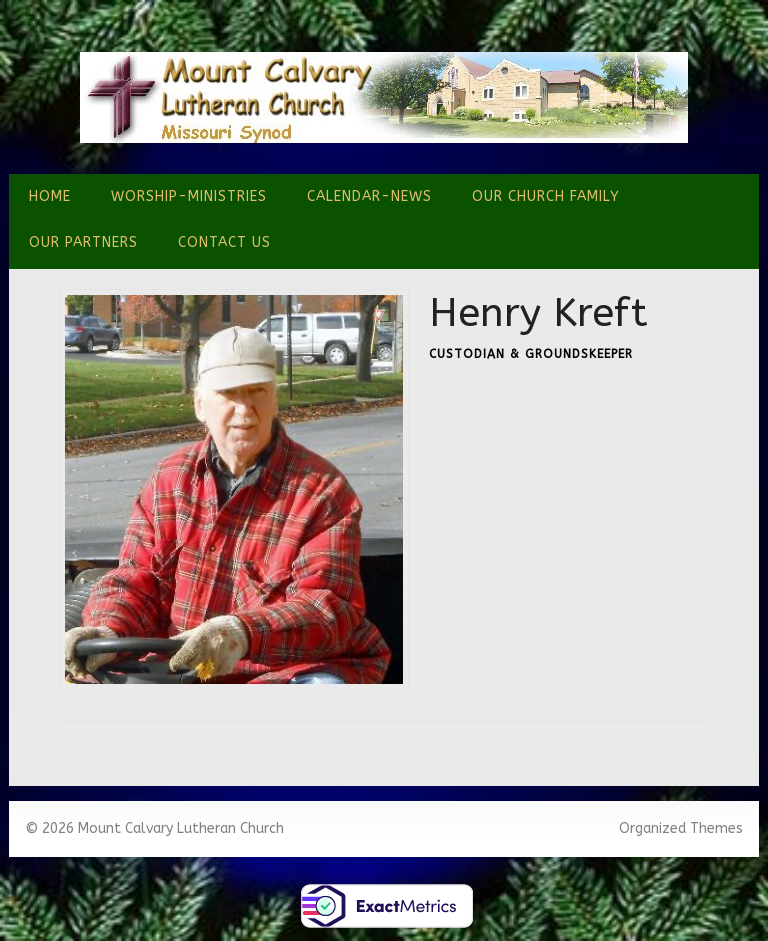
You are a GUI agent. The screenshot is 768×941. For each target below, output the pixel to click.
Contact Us (224, 242)
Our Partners (83, 242)
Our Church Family (546, 196)
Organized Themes (681, 828)
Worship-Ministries (189, 196)
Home (50, 196)
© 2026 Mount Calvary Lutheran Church (154, 828)
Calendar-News (369, 196)
